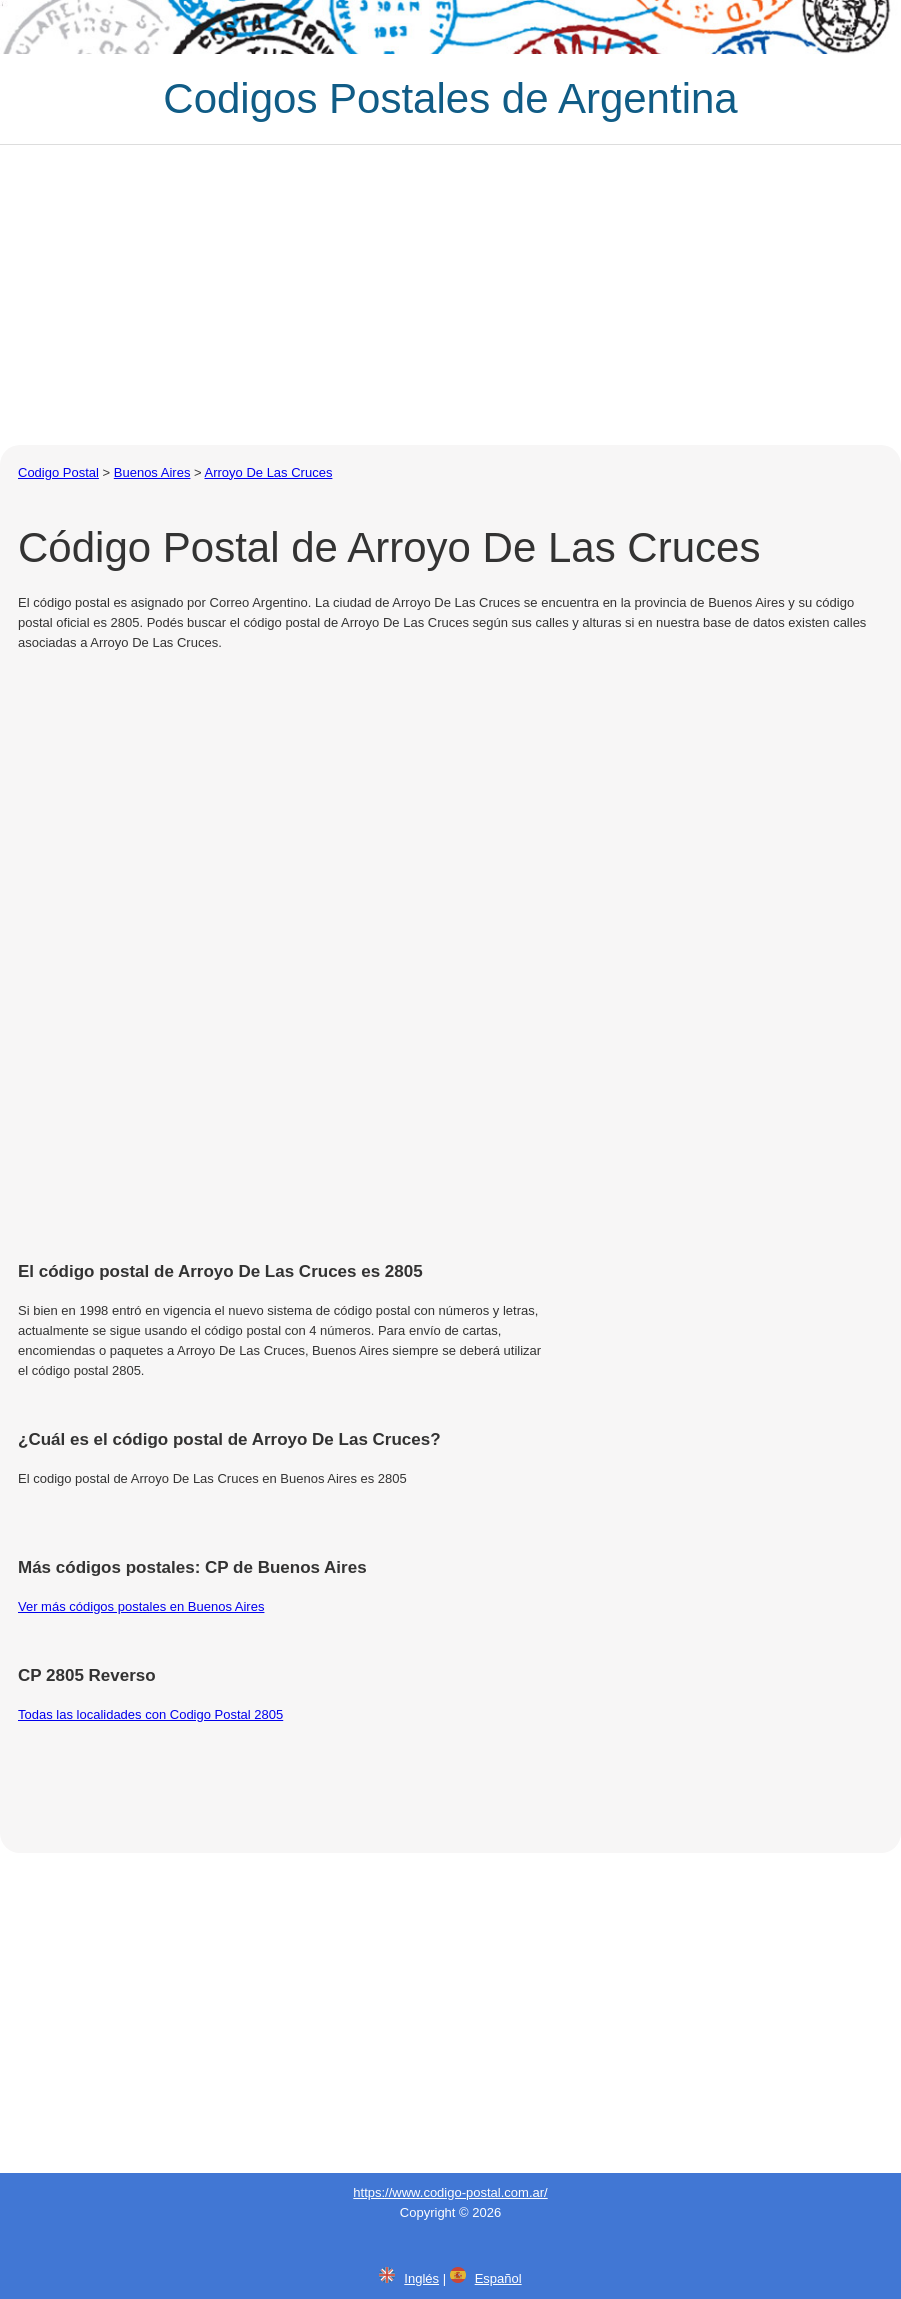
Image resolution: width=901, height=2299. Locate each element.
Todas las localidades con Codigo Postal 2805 (150, 1714)
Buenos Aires (152, 472)
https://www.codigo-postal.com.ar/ (450, 2192)
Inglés (421, 2278)
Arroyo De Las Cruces (269, 472)
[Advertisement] (450, 295)
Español (498, 2278)
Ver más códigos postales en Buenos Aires (141, 1606)
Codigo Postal (58, 472)
